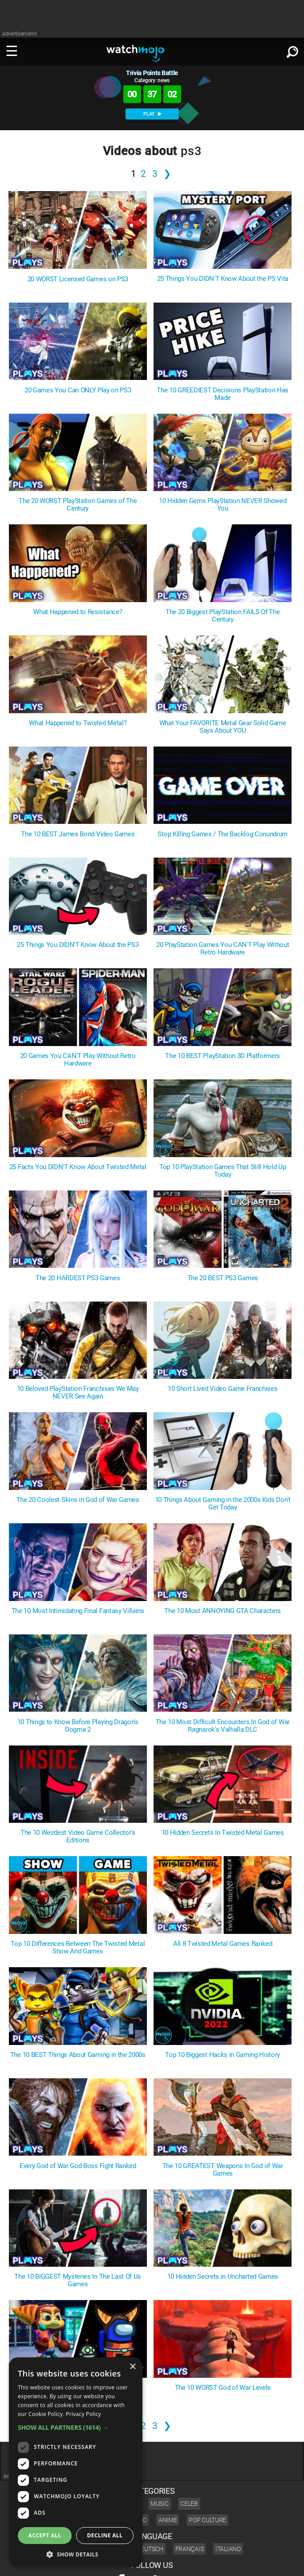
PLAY (152, 114)
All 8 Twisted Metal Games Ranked (222, 1944)
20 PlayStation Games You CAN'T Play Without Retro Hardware (222, 948)
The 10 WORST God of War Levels (223, 2388)
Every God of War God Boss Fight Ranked (78, 2166)
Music (159, 2503)
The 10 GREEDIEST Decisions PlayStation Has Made (222, 394)
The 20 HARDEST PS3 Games (78, 1278)
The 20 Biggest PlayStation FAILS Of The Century (223, 615)
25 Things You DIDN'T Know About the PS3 (78, 945)
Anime (167, 2520)
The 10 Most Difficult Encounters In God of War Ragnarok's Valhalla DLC (223, 1725)
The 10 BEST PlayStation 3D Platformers (222, 1056)
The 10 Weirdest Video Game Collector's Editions (77, 1836)
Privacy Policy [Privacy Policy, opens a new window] (83, 2414)
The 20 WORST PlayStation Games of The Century (78, 504)
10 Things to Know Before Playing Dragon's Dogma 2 (77, 1725)
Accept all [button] (44, 2535)
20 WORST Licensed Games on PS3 (78, 279)
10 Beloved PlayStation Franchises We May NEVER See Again (78, 1392)
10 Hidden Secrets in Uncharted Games (222, 2276)
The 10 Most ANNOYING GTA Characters (222, 1611)
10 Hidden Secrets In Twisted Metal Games (223, 1833)
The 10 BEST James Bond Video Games (77, 834)
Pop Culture (207, 2520)
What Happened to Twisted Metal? (77, 723)
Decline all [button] (105, 2535)
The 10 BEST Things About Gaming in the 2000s (78, 2055)
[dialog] (75, 2462)
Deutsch (150, 2548)
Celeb (189, 2503)
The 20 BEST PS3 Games (222, 1278)
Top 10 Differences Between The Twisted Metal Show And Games (78, 1947)
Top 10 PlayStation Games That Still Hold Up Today (222, 1170)
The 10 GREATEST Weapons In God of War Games (222, 2169)
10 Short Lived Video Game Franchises (222, 1389)
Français (189, 2548)
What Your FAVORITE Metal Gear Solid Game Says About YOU (222, 727)
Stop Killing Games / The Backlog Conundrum (223, 834)
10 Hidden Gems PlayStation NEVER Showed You (223, 504)
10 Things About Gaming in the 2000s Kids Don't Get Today (223, 1503)
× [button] (132, 2367)
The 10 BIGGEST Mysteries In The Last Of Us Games (77, 2280)
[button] (76, 2427)
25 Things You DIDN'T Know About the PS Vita (222, 279)
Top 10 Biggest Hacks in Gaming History (222, 2055)
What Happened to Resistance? (77, 612)
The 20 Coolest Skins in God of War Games (77, 1500)
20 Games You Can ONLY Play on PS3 (77, 390)
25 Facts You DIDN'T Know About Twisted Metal (77, 1167)
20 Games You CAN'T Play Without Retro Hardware (78, 1059)
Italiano (228, 2548)
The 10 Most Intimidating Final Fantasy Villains (78, 1611)
